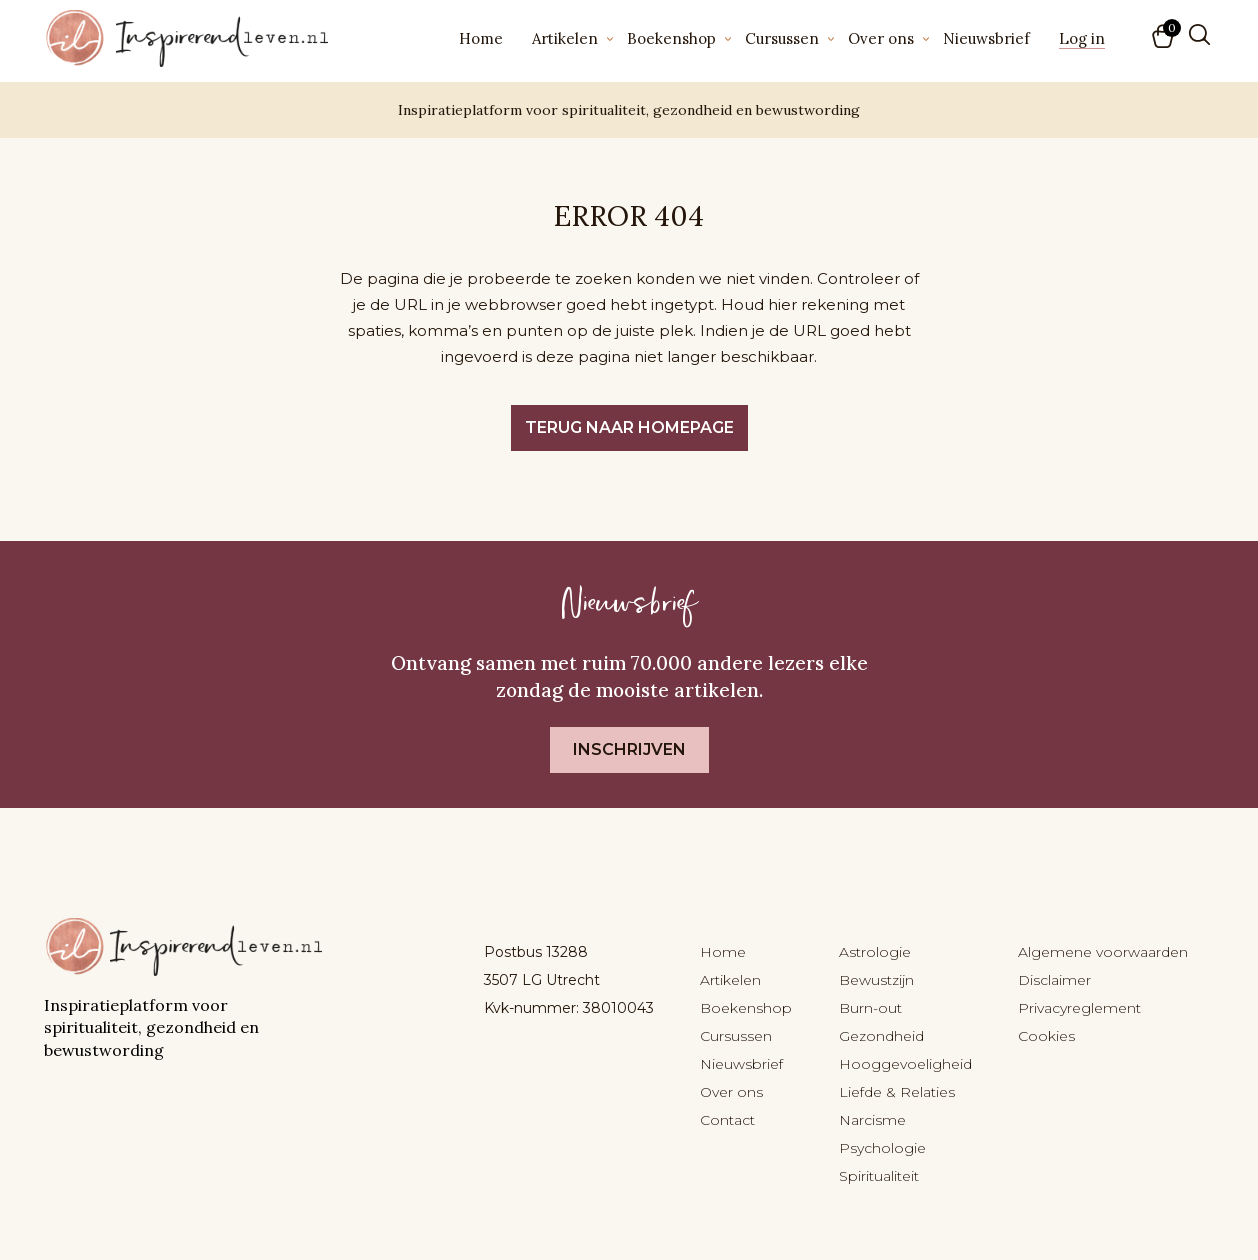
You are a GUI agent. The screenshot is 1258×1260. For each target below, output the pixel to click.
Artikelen (565, 38)
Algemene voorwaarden (1103, 952)
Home (481, 38)
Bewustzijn (876, 980)
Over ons (881, 38)
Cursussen (782, 38)
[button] (1164, 38)
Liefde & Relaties (897, 1092)
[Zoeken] (1199, 34)
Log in (1082, 38)
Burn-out (870, 1008)
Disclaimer (1054, 980)
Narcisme (872, 1120)
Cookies (1046, 1036)
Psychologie (882, 1148)
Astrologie (875, 952)
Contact (727, 1120)
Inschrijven (629, 749)
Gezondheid (881, 1036)
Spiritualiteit (879, 1176)
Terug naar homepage (629, 427)
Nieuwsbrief (986, 38)
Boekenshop (671, 38)
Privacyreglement (1079, 1008)
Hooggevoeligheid (905, 1064)
